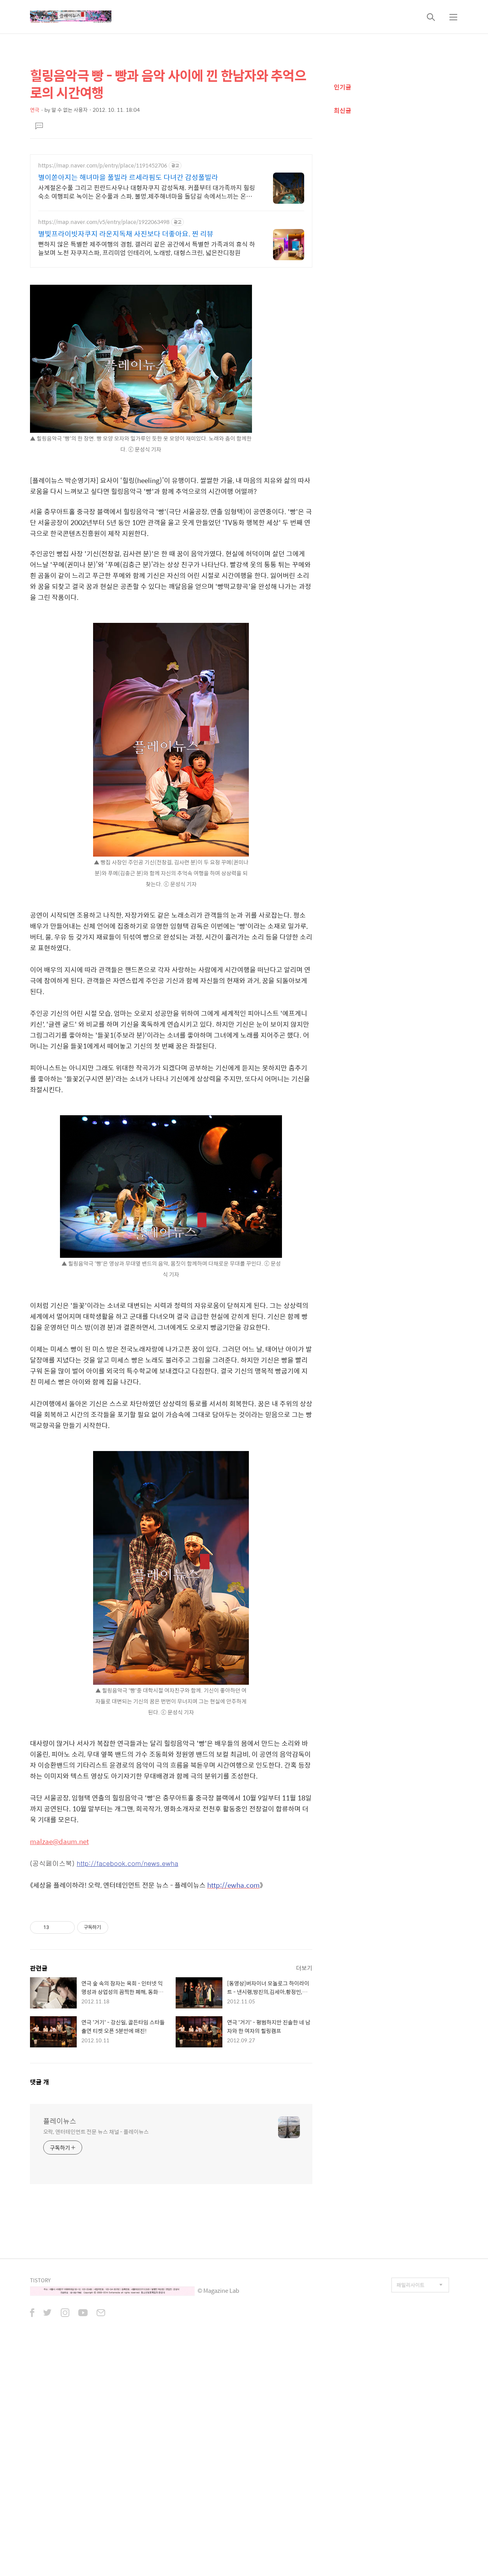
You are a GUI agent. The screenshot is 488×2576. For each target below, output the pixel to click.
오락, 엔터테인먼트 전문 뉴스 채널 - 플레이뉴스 (96, 2240)
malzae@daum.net (59, 1841)
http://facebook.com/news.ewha (127, 1863)
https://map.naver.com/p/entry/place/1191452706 (102, 165)
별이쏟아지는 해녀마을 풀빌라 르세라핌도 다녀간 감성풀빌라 (128, 177)
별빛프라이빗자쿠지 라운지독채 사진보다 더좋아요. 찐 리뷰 (125, 233)
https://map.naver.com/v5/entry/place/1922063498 (103, 222)
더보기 (304, 2076)
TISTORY (40, 2389)
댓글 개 (39, 2191)
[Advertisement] (171, 1954)
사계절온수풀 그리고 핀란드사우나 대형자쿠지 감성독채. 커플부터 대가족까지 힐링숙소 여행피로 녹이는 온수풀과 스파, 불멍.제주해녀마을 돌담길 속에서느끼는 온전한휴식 (146, 192)
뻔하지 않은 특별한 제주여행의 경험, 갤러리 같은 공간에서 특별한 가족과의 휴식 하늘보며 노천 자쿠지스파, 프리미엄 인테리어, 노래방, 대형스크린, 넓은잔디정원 (146, 248)
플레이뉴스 (59, 2230)
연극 (34, 110)
